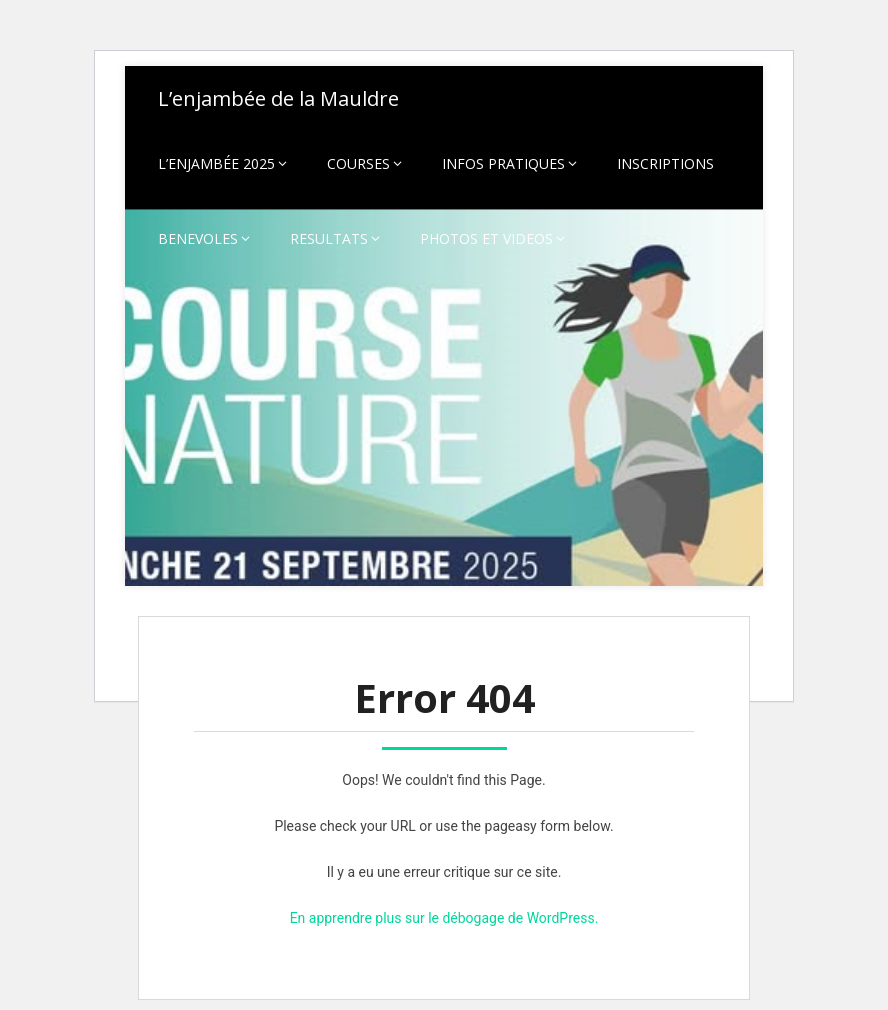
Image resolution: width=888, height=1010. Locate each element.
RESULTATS (329, 238)
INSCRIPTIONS (665, 163)
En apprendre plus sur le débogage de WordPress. (444, 918)
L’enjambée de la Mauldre (278, 98)
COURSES (358, 163)
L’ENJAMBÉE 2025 (216, 163)
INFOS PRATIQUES (503, 163)
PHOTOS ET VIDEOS (486, 238)
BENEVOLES (198, 238)
